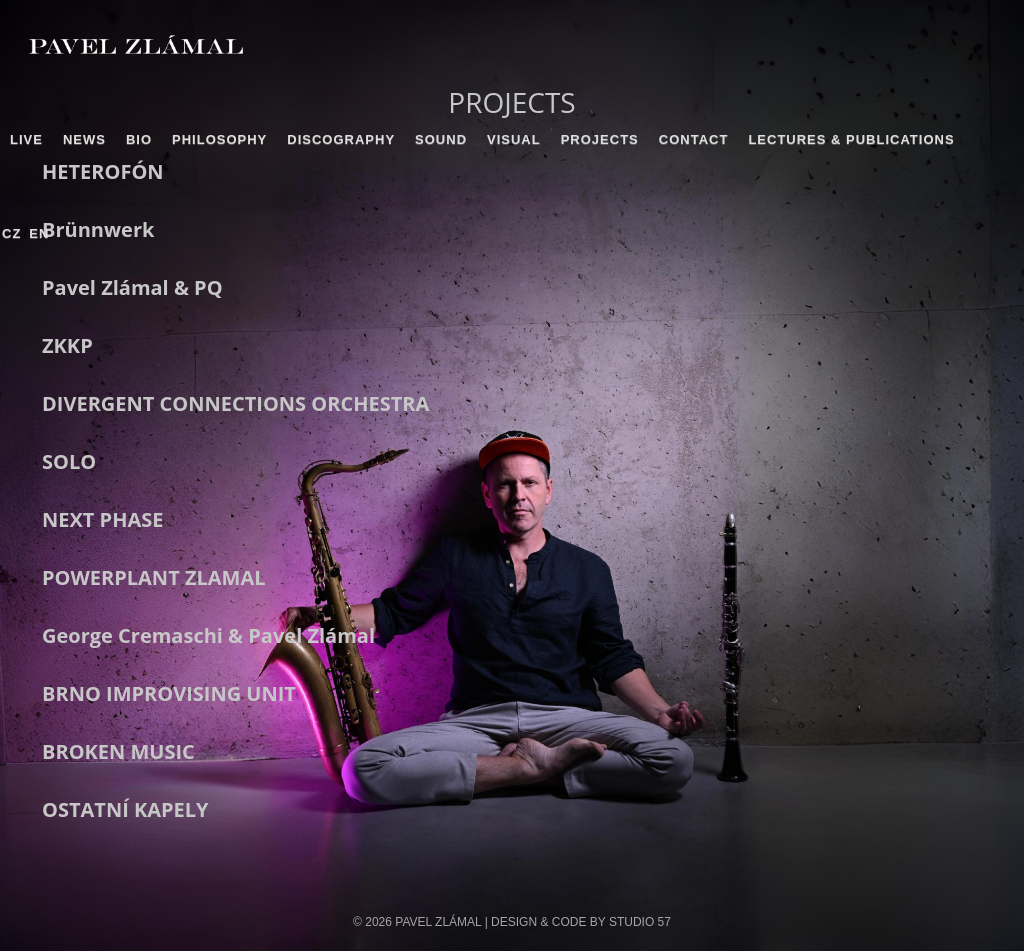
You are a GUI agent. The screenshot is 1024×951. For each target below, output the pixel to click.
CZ (11, 233)
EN (39, 233)
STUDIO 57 (640, 922)
